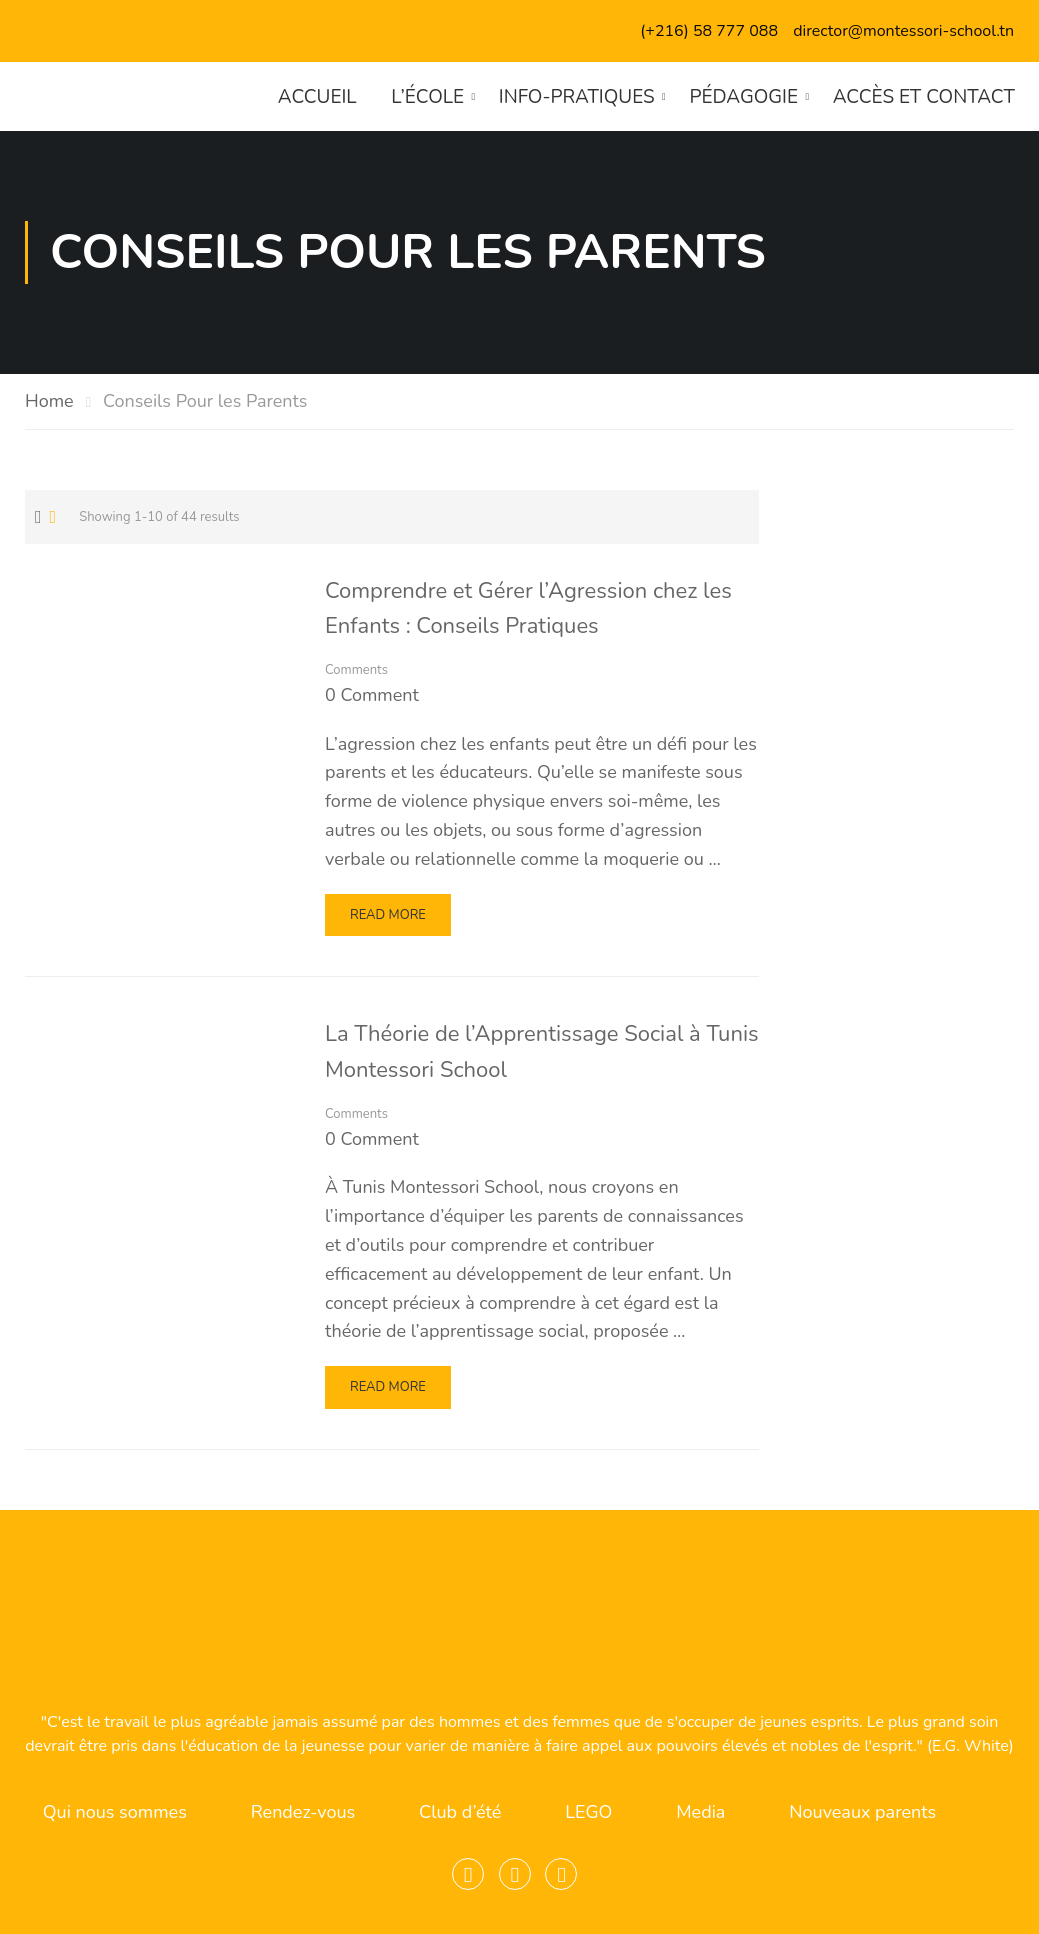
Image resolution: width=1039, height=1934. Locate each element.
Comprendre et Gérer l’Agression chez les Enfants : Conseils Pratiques (528, 608)
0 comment (372, 695)
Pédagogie (743, 97)
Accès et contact (923, 97)
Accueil (316, 97)
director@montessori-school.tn (903, 31)
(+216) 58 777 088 (709, 31)
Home (49, 401)
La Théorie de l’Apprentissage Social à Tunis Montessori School (542, 1052)
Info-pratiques (576, 97)
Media (700, 1812)
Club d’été (460, 1812)
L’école (426, 97)
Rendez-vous (303, 1812)
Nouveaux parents (862, 1812)
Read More (394, 920)
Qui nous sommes (115, 1812)
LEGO (588, 1812)
